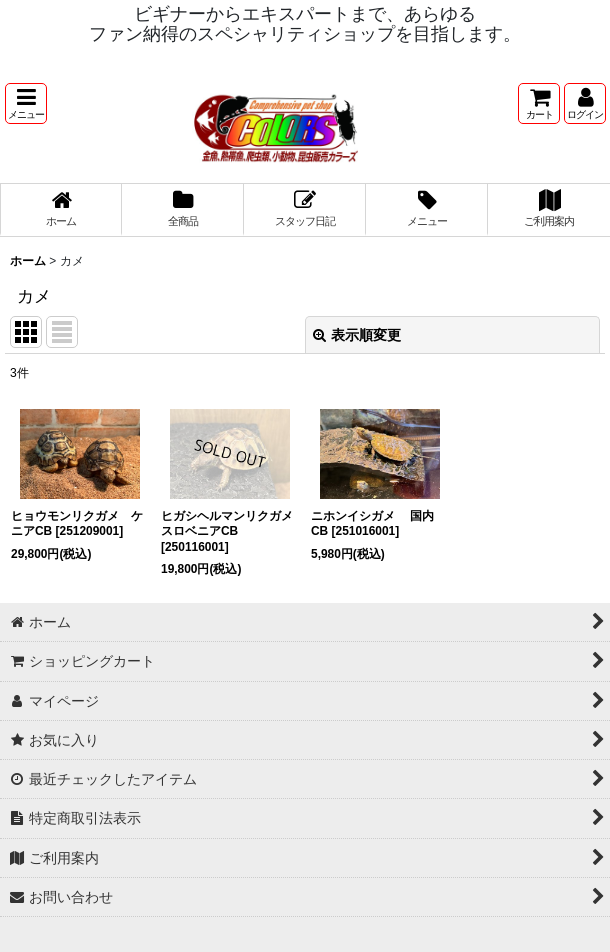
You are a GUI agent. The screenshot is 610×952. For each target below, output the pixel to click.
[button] (26, 103)
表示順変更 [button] (357, 335)
